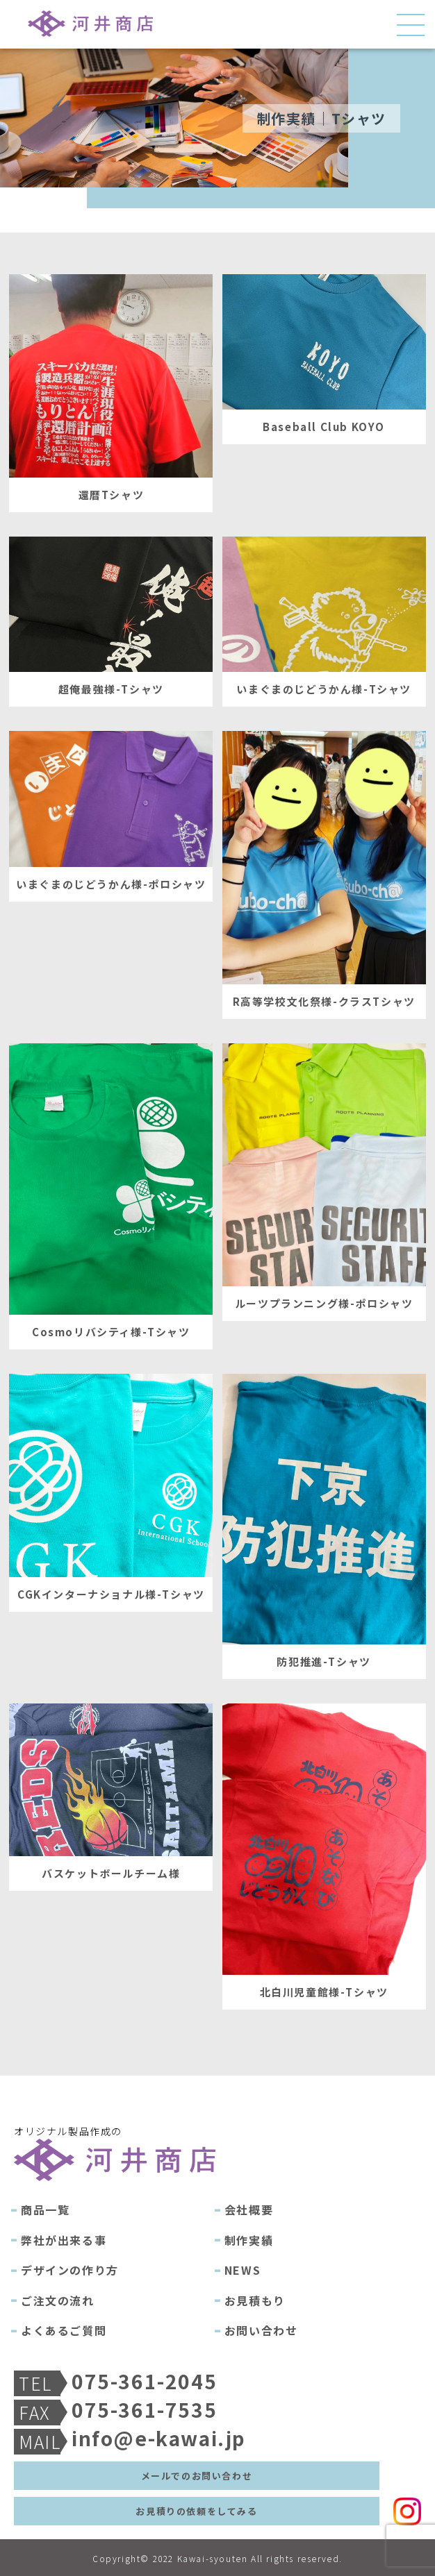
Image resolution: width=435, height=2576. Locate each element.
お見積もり (255, 2300)
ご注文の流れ (58, 2300)
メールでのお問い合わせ (197, 2475)
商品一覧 (45, 2209)
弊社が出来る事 (63, 2240)
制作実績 (248, 2240)
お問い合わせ (261, 2330)
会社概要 (248, 2209)
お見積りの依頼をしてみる (196, 2511)
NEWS (242, 2270)
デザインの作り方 (70, 2270)
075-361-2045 (144, 2381)
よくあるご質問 (63, 2330)
